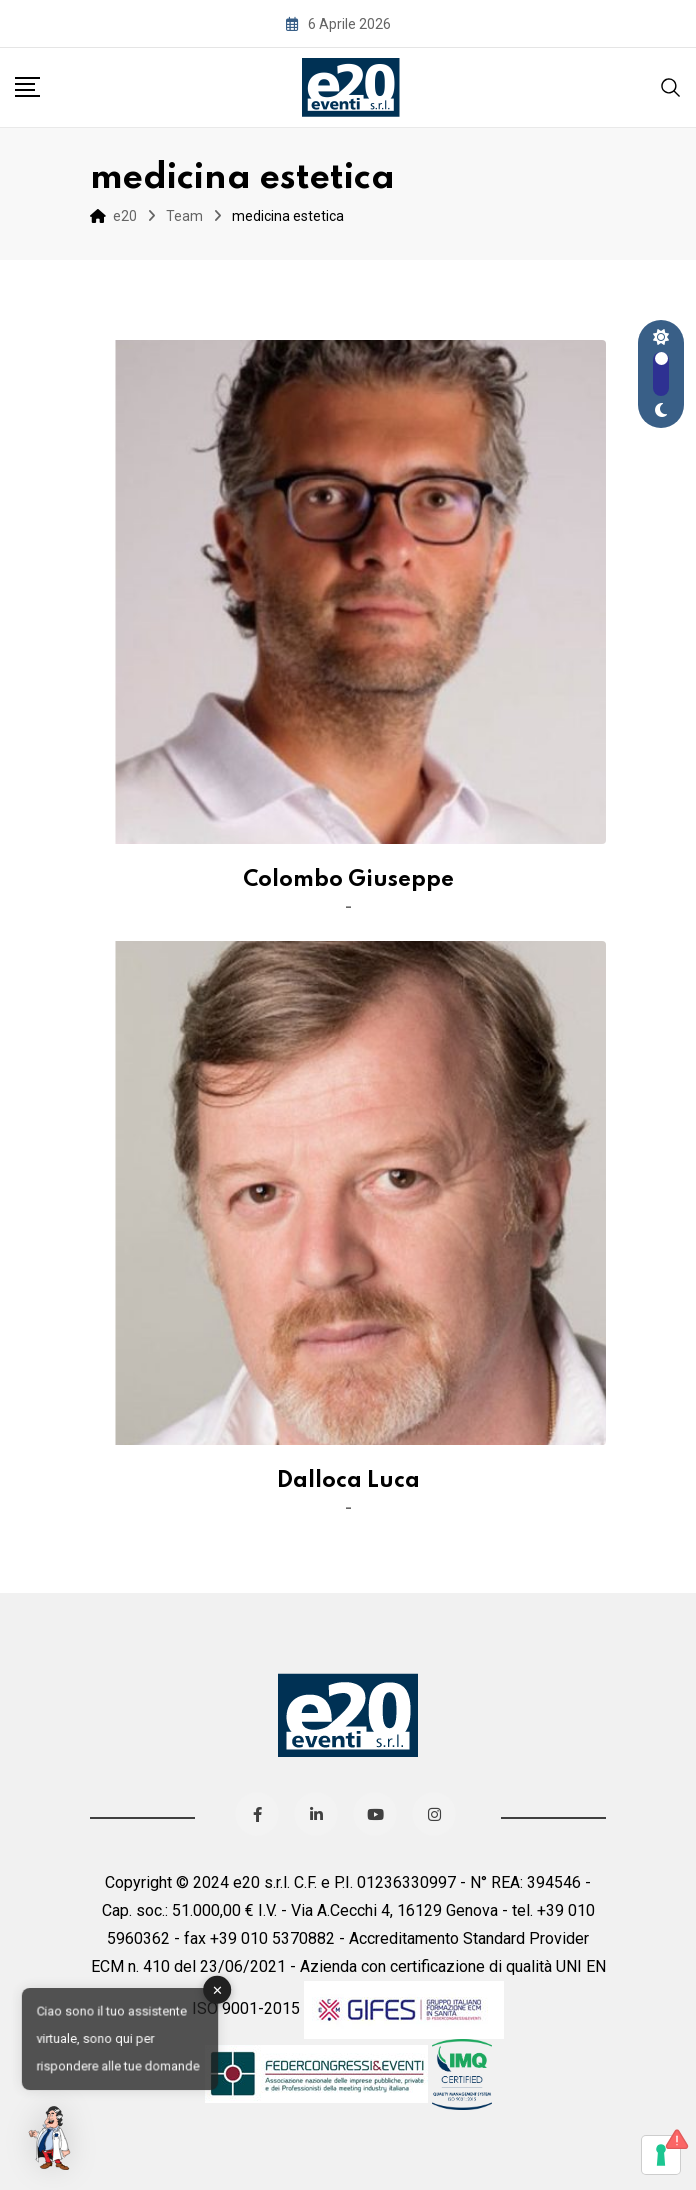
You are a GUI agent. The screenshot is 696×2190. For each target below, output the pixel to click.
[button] (52, 2138)
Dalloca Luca (348, 1481)
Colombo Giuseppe (348, 880)
